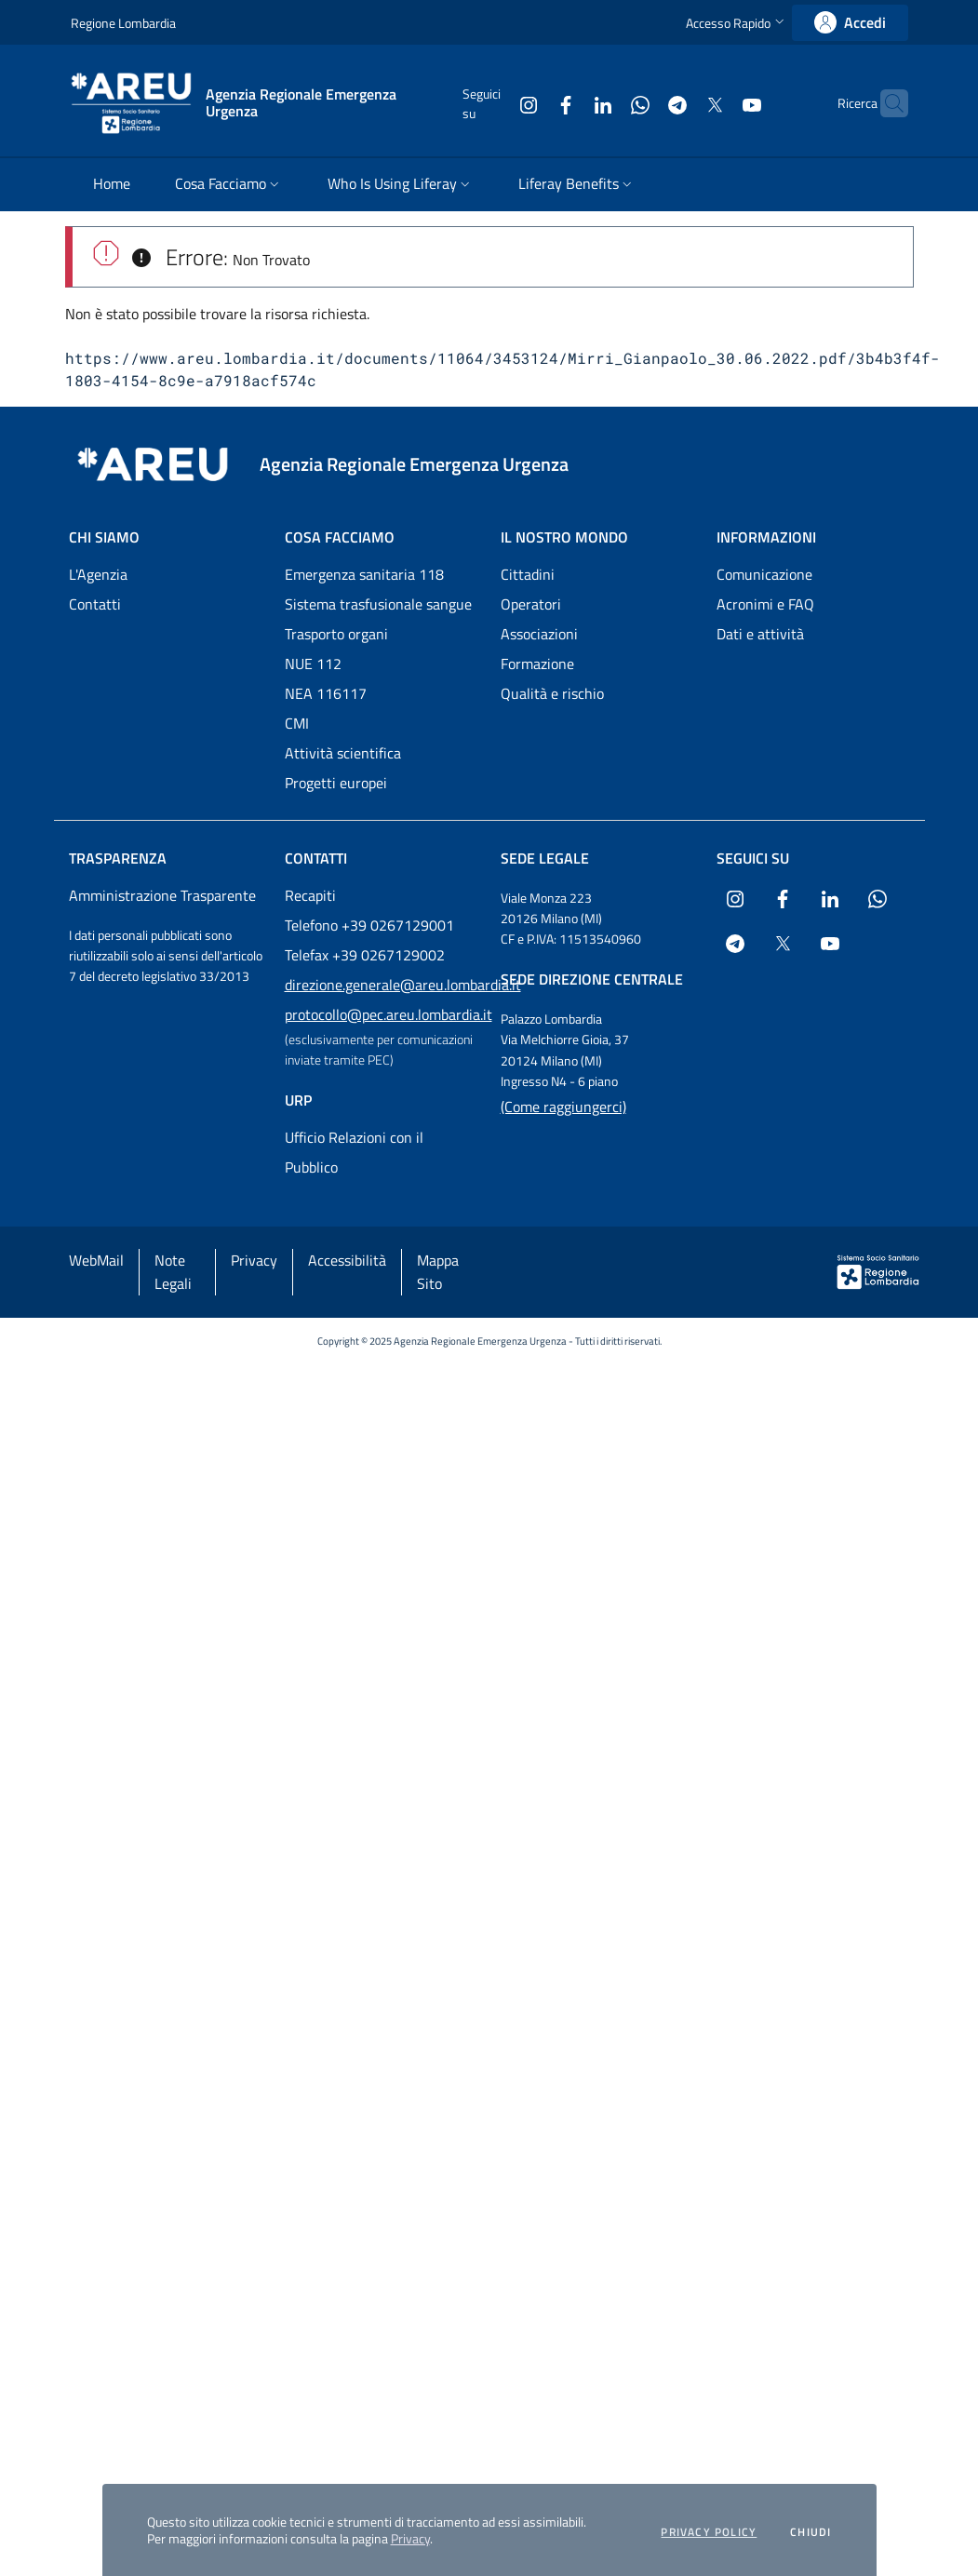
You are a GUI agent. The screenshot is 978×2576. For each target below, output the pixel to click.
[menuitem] (112, 184)
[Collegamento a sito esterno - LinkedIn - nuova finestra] (566, 102)
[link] (850, 23)
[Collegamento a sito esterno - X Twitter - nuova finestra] (678, 102)
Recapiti (310, 895)
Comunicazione (764, 574)
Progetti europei (336, 782)
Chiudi (810, 2532)
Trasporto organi (336, 634)
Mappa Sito (438, 1272)
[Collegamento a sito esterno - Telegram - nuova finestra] (641, 102)
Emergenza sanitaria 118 (364, 574)
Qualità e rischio (552, 693)
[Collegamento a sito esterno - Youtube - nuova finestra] (715, 102)
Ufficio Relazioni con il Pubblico (354, 1152)
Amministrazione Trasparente (162, 895)
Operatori (531, 604)
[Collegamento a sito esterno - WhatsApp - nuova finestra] (604, 102)
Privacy (410, 2538)
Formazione (537, 663)
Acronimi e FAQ (765, 604)
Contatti (95, 604)
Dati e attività (760, 634)
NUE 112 (313, 663)
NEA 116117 (326, 693)
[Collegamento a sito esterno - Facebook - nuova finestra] (529, 102)
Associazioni (539, 634)
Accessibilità (347, 1260)
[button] (737, 23)
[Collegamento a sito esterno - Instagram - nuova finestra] (492, 102)
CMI (297, 723)
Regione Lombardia (123, 23)
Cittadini (528, 574)
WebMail (96, 1260)
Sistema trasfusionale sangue (378, 604)
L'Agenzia (98, 574)
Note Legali (173, 1272)
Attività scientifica (343, 753)
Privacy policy (709, 2532)
